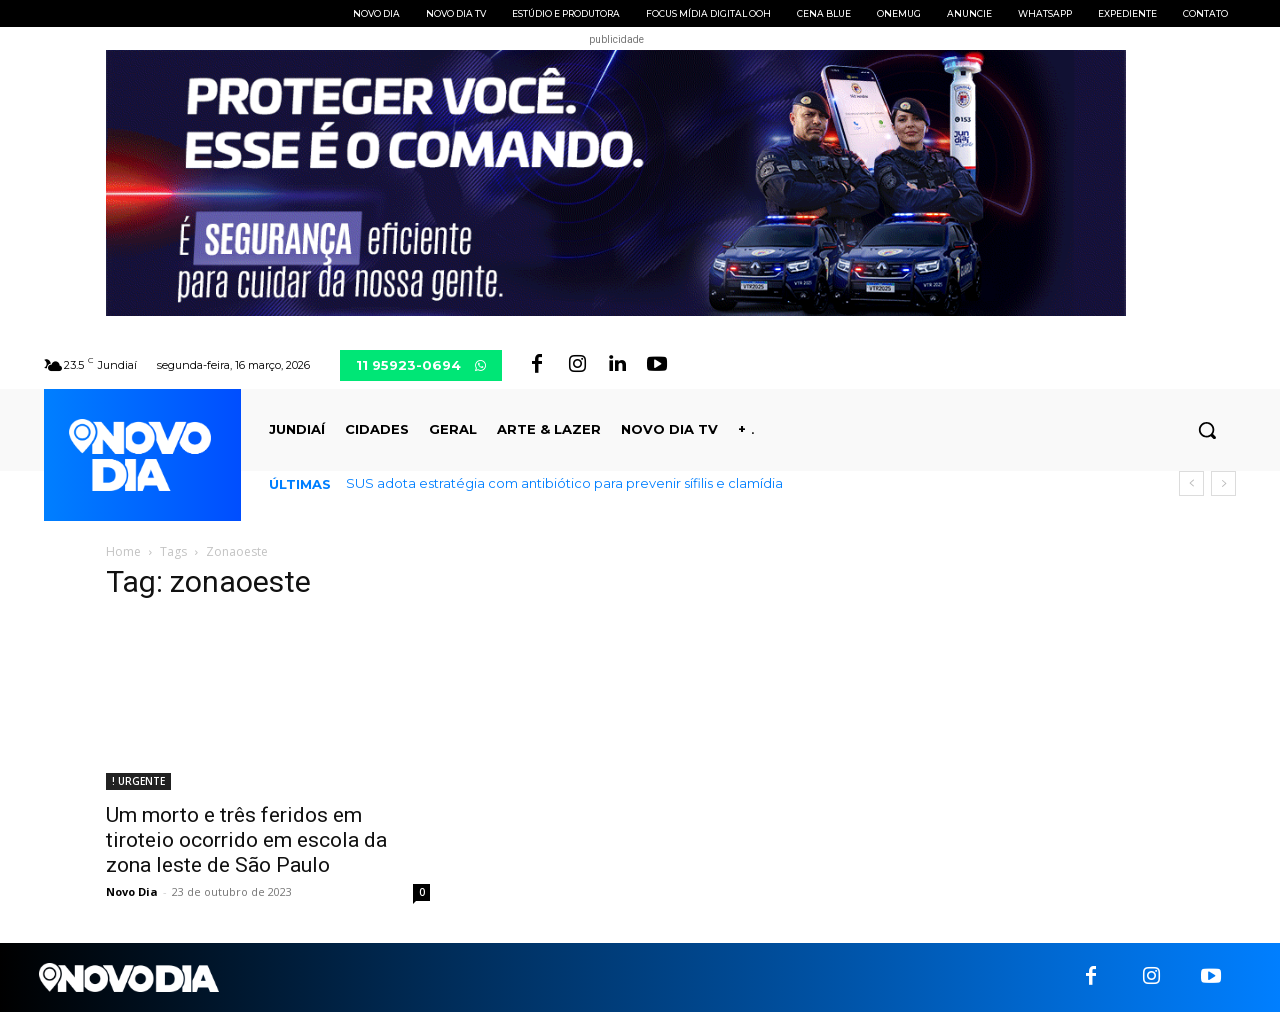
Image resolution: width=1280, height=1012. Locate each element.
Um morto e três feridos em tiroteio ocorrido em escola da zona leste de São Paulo (246, 840)
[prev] (1191, 483)
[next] (1223, 483)
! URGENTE (138, 781)
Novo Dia (132, 891)
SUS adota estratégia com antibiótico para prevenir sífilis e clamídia (564, 483)
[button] (1207, 430)
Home (123, 551)
